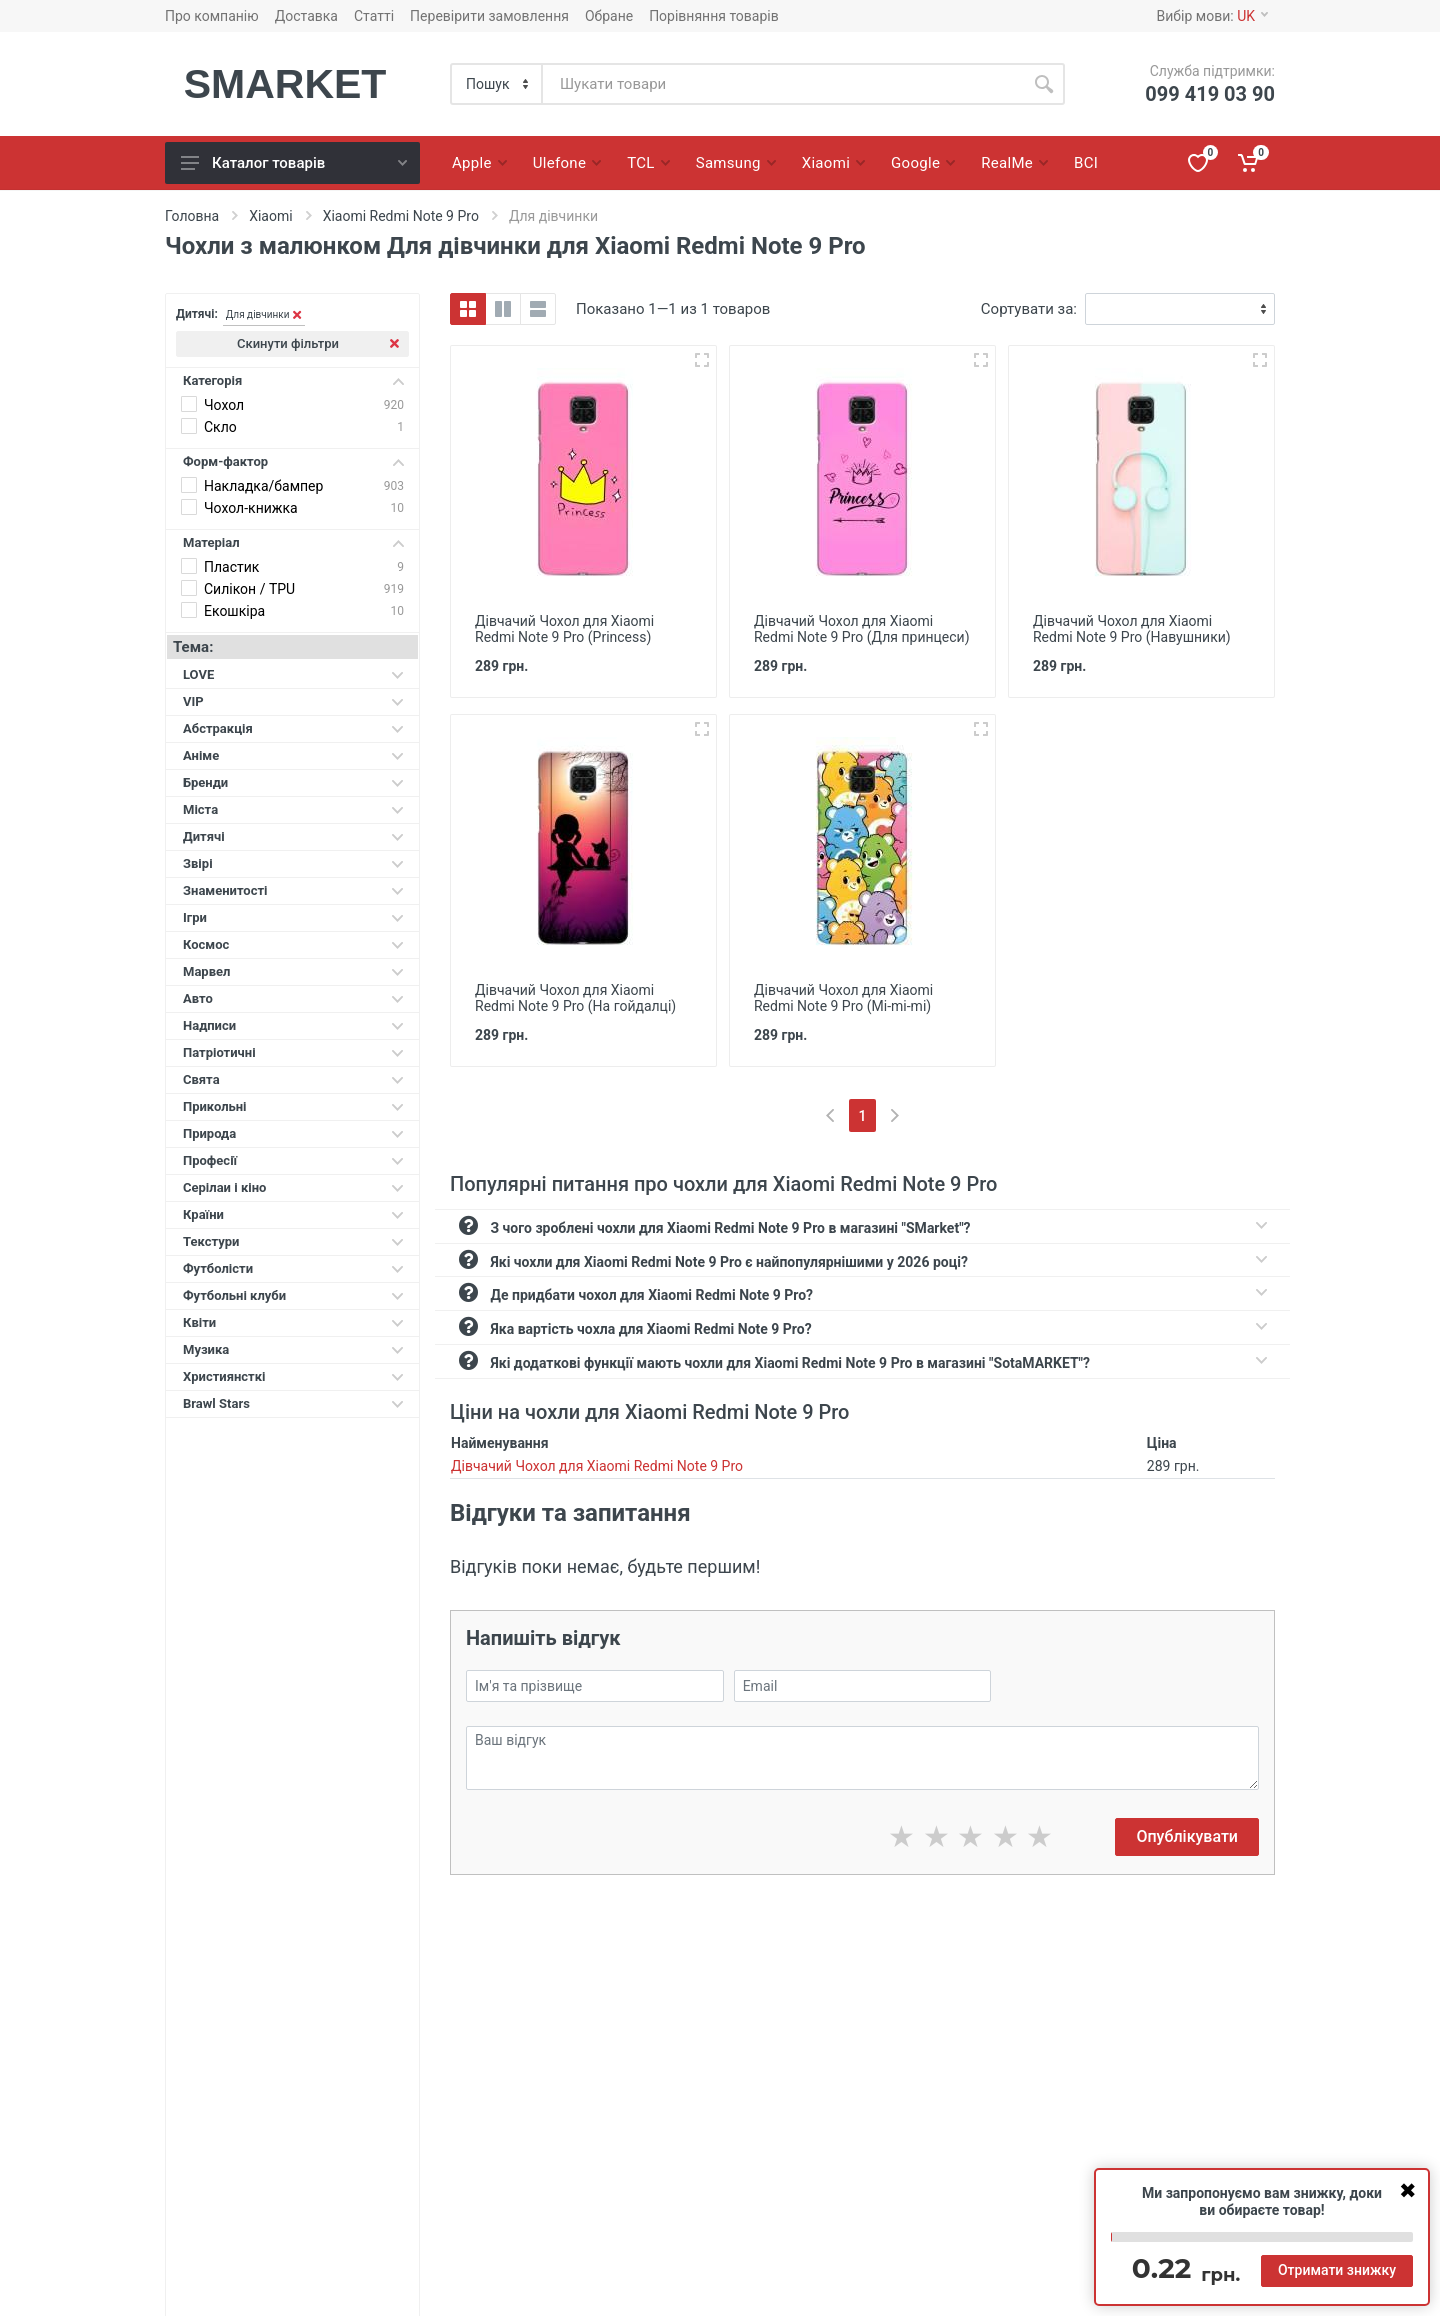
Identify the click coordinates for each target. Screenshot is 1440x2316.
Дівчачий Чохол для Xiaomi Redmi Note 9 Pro (597, 1466)
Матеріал (293, 542)
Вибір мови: (1212, 16)
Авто (293, 998)
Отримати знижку (1337, 2270)
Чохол (224, 405)
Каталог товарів (294, 163)
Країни (293, 1214)
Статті (374, 16)
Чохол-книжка (251, 508)
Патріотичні (293, 1052)
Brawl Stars (293, 1403)
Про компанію (212, 16)
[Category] (497, 84)
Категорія (293, 380)
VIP (293, 701)
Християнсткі (293, 1376)
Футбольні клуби (293, 1295)
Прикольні (293, 1106)
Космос (293, 944)
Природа (293, 1133)
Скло (220, 427)
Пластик (231, 567)
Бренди (293, 782)
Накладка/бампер (263, 486)
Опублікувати (1187, 1836)
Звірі (293, 863)
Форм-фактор (293, 461)
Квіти (293, 1322)
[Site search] (783, 84)
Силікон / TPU (249, 589)
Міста (293, 809)
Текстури (293, 1241)
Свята (293, 1079)
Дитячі (293, 836)
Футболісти (293, 1268)
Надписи (293, 1025)
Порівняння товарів (714, 16)
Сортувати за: (1029, 309)
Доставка (306, 16)
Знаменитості (293, 890)
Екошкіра (234, 611)
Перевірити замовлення (489, 16)
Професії (293, 1160)
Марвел (293, 971)
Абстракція (293, 728)
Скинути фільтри (318, 343)
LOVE (293, 674)
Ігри (293, 917)
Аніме (293, 755)
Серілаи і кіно (293, 1187)
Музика (293, 1349)
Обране (609, 16)
